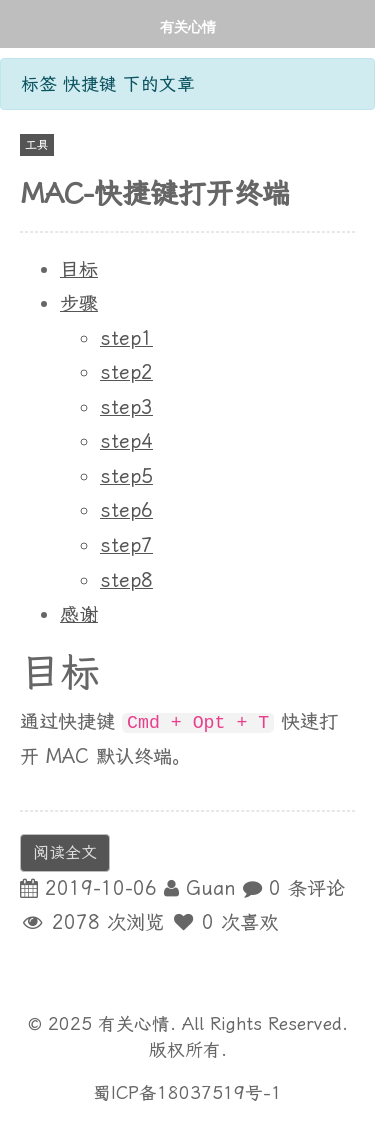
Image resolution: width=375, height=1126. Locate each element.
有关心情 (188, 26)
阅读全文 (65, 852)
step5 (126, 476)
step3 (126, 407)
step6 (126, 510)
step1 (126, 338)
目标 (79, 269)
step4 (126, 441)
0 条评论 (307, 888)
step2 (126, 372)
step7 (126, 545)
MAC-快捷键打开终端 (155, 193)
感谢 (79, 614)
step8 (126, 580)
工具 (37, 145)
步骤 (79, 303)
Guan (211, 888)
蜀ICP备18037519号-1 (187, 1093)
